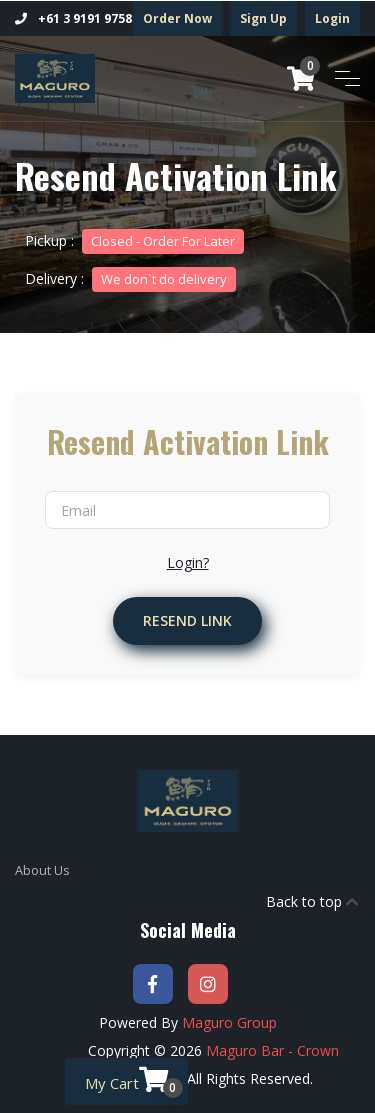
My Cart (134, 1082)
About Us (42, 870)
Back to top (312, 901)
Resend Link (187, 620)
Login (332, 18)
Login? (188, 562)
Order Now (177, 18)
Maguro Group (229, 1022)
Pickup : (134, 240)
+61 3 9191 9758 (73, 18)
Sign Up (263, 18)
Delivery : (130, 278)
